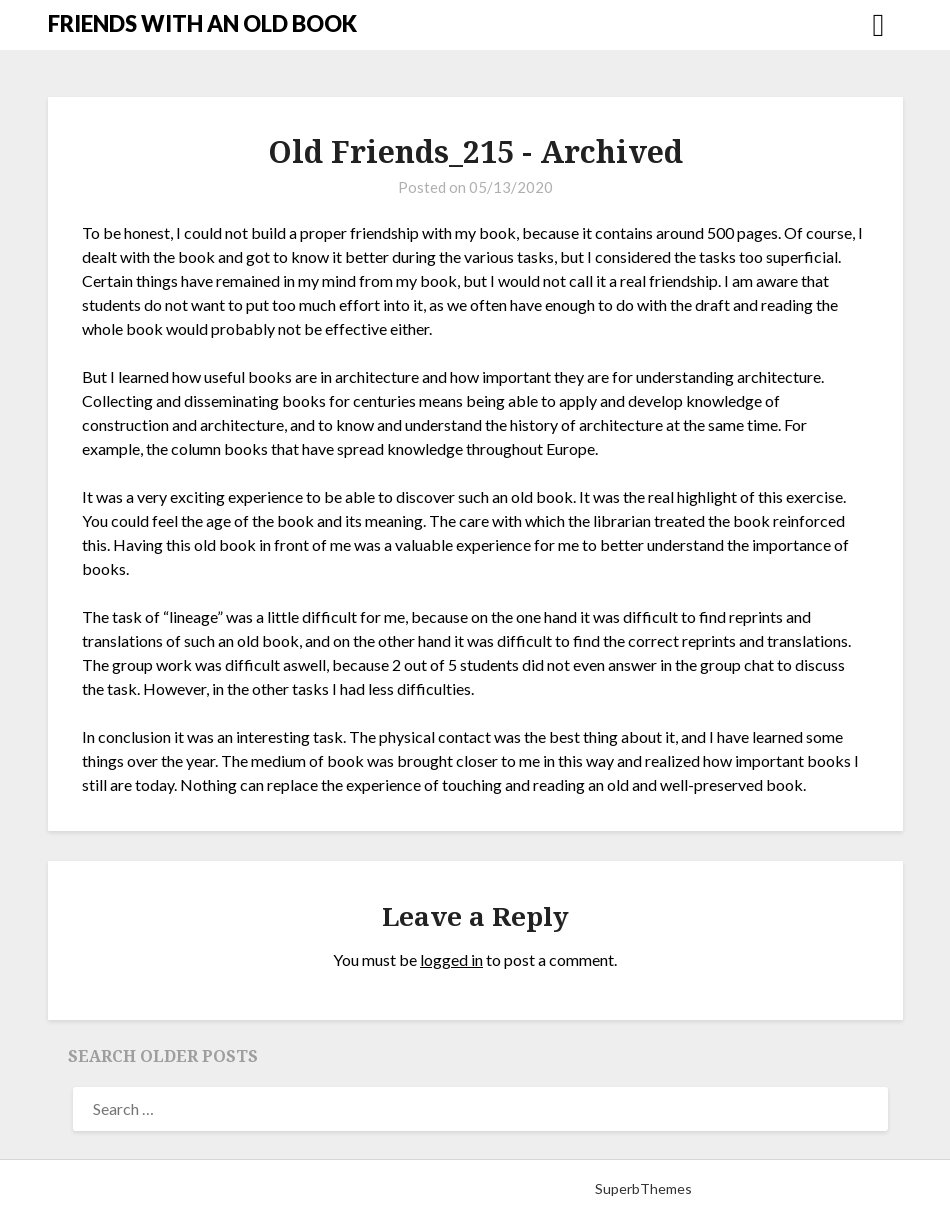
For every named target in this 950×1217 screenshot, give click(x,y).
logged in (451, 959)
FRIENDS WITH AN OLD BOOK (202, 23)
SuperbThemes (643, 1188)
